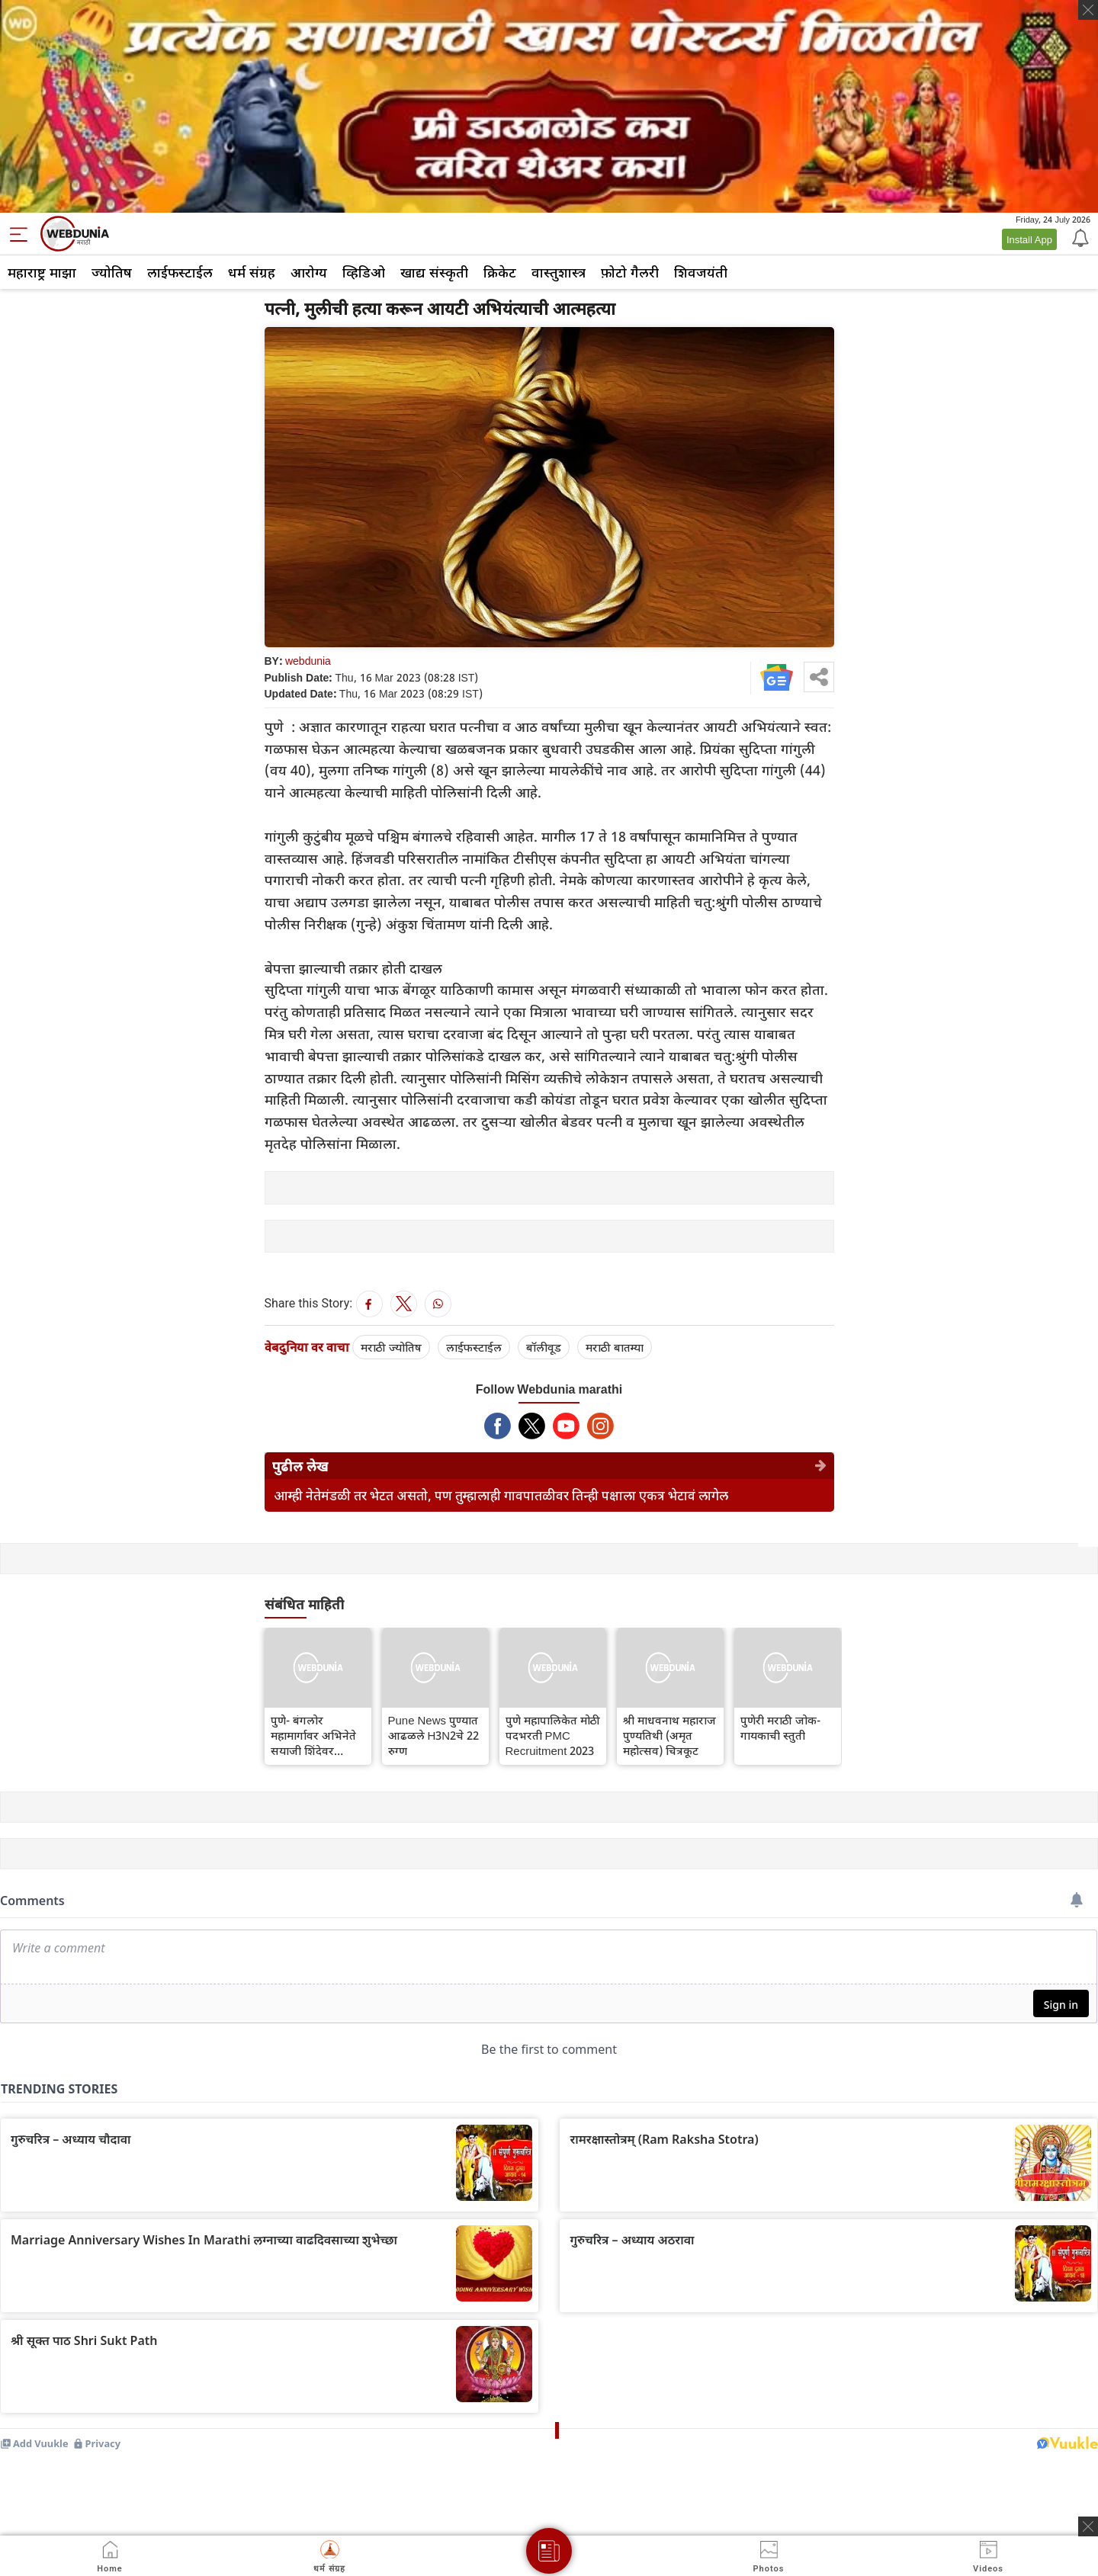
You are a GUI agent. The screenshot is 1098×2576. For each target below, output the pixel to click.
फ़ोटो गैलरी (630, 272)
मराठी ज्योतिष (391, 1347)
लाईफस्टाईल (180, 272)
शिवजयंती (700, 272)
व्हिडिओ (363, 272)
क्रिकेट (499, 272)
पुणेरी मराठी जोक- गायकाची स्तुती (780, 1727)
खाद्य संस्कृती (434, 272)
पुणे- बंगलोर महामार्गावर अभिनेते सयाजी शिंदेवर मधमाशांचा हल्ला (313, 1735)
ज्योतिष (112, 272)
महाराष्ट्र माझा (42, 272)
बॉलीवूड (543, 1347)
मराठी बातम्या (615, 1347)
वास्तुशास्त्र (558, 272)
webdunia (308, 660)
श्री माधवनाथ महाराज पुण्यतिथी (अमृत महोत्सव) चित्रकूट (669, 1735)
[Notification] (1079, 237)
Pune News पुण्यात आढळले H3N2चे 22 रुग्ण (434, 1735)
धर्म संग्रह (251, 272)
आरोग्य (309, 272)
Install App (1029, 239)
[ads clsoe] (1088, 2526)
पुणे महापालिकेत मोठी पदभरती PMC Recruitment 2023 (553, 1735)
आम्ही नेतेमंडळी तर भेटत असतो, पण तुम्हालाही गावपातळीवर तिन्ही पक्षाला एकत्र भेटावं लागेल (501, 1495)
